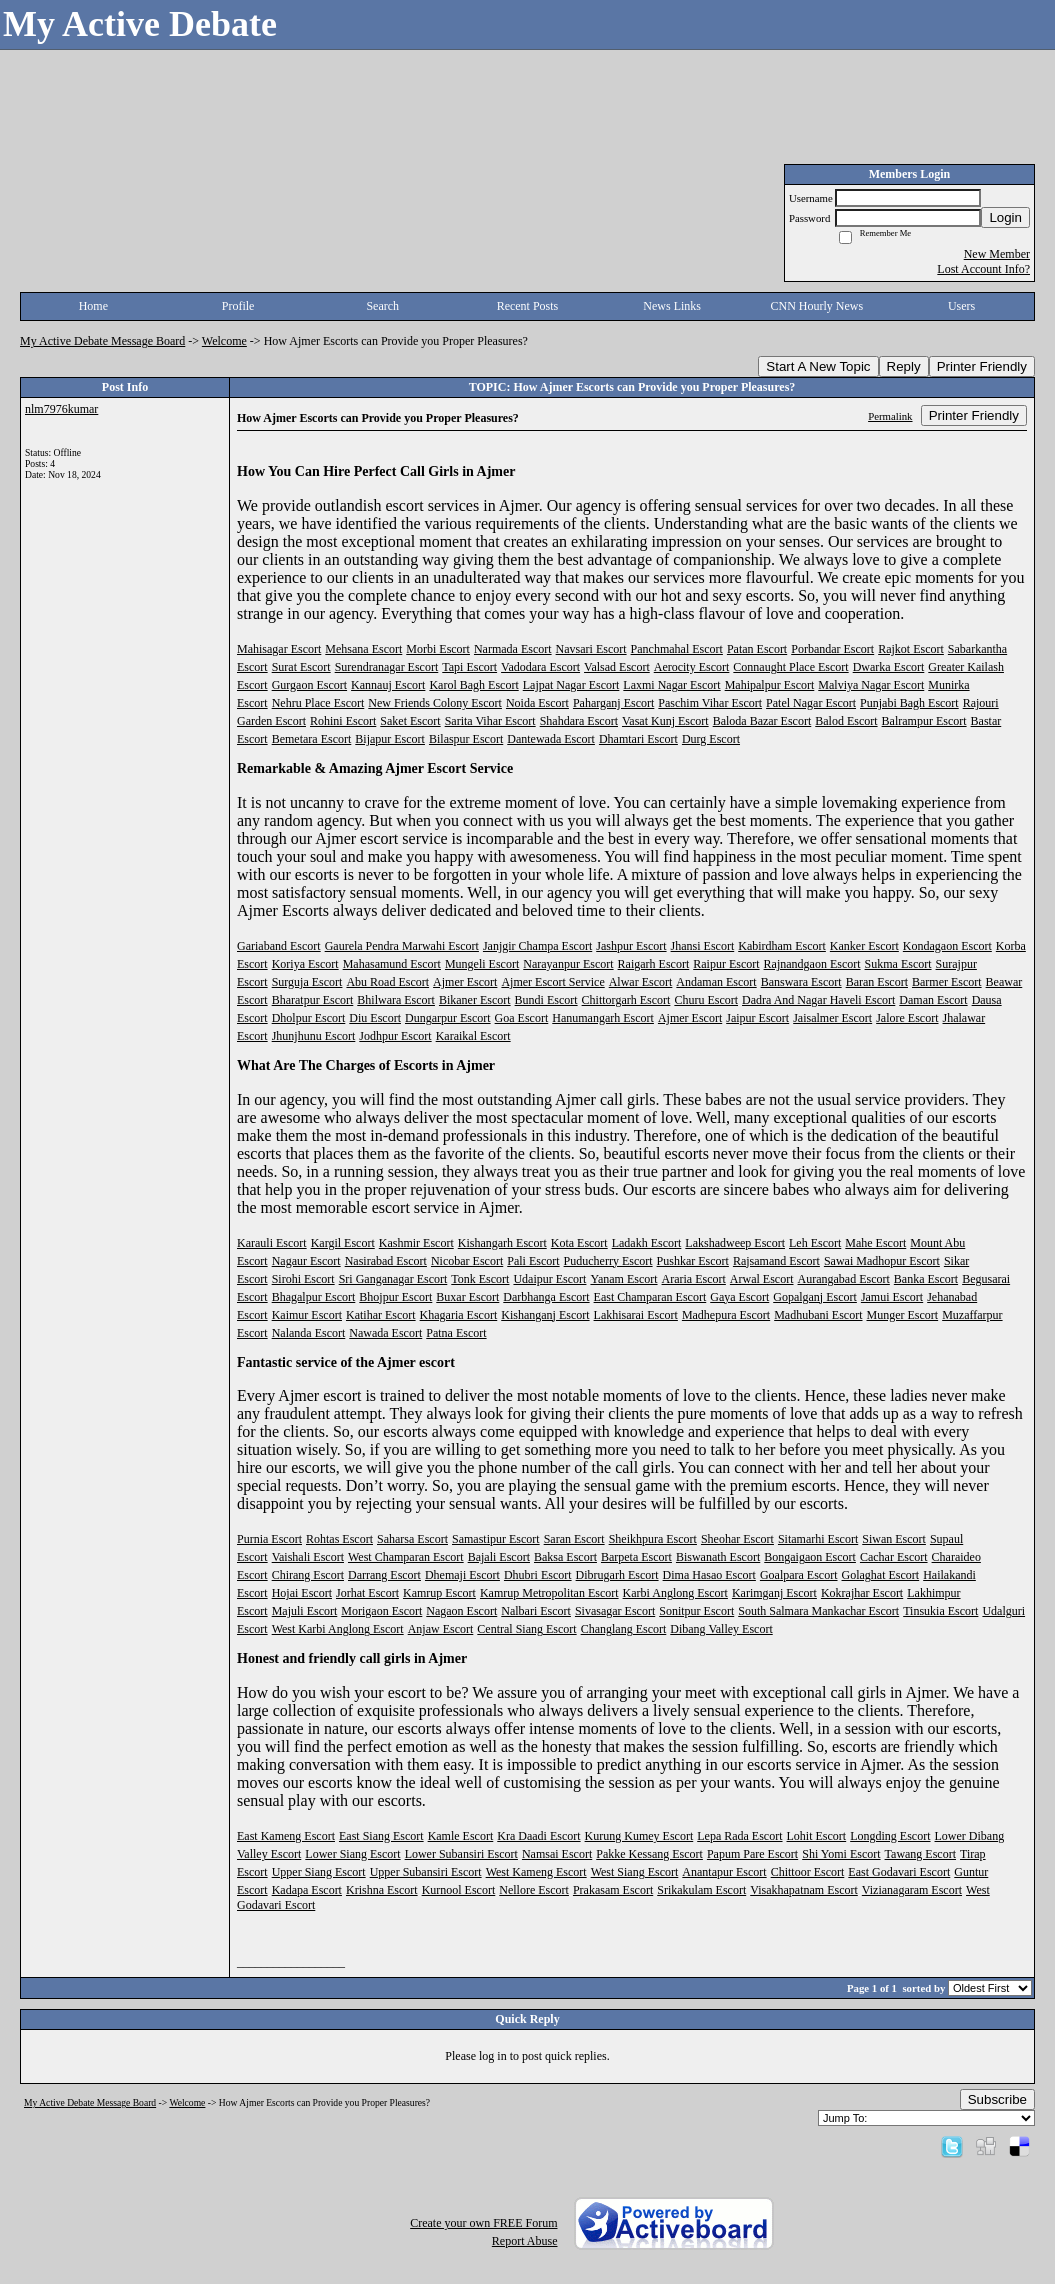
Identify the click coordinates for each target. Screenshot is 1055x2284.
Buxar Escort (467, 1297)
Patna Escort (456, 1333)
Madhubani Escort (818, 1315)
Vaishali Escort (308, 1557)
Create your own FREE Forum (483, 2223)
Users (961, 306)
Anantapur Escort (724, 1872)
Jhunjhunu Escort (314, 1036)
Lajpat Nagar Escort (571, 685)
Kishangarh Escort (502, 1243)
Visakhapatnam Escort (804, 1890)
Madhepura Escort (726, 1315)
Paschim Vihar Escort (710, 703)
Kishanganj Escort (545, 1315)
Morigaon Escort (381, 1611)
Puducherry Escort (608, 1261)
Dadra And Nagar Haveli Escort (818, 1000)
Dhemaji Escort (462, 1575)
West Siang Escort (635, 1872)
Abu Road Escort (387, 982)
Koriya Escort (305, 964)
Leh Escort (815, 1243)
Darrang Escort (384, 1575)
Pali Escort (533, 1261)
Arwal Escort (762, 1279)
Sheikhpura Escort (653, 1539)
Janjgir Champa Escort (537, 946)
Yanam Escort (623, 1279)
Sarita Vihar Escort (490, 721)
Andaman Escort (716, 982)
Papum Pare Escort (752, 1854)
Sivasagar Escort (615, 1611)
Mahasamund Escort (392, 964)
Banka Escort (926, 1279)
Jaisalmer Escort (832, 1018)
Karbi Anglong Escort (675, 1593)
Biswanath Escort (718, 1557)
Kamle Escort (461, 1836)
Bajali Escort (499, 1557)
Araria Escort (694, 1279)
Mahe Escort (875, 1243)
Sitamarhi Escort (818, 1539)
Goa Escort (522, 1018)
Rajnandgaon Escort (812, 964)
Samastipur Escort (496, 1539)
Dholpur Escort (309, 1018)
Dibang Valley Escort (721, 1629)
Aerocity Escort (692, 667)
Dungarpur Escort (448, 1018)
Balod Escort (846, 721)
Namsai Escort (557, 1854)
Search (382, 306)
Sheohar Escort (737, 1539)
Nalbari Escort (536, 1611)
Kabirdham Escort (782, 946)
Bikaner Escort (475, 1000)
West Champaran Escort (406, 1557)
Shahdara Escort (579, 721)
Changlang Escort (624, 1629)
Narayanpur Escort (568, 964)
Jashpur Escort (631, 946)
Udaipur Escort (549, 1279)
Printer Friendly (982, 366)
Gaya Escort (739, 1297)
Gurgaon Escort (309, 685)
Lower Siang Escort (352, 1854)
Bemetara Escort (312, 739)
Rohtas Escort (339, 1539)
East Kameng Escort (286, 1836)
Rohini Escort (343, 721)
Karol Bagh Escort (473, 685)
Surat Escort (301, 667)
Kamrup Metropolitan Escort (549, 1593)
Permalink (890, 416)
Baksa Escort (565, 1557)
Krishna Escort (382, 1890)
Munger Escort (903, 1315)
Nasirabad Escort (386, 1261)
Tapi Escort (469, 667)
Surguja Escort (307, 982)
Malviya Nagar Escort (871, 685)
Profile (238, 306)
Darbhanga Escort (546, 1297)
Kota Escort (579, 1243)
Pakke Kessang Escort (649, 1854)
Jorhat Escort (367, 1593)
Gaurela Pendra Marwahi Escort (402, 946)
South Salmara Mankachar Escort (818, 1611)
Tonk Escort (480, 1279)
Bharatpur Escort (313, 1000)
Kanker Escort (864, 946)
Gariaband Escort (279, 946)
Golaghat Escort (881, 1575)
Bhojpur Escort (395, 1297)
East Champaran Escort (650, 1297)
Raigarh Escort (654, 964)
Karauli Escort (272, 1243)
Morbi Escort (438, 649)
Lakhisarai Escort (636, 1315)
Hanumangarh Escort (603, 1018)
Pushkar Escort (693, 1261)
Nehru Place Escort (318, 703)
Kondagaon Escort (947, 946)
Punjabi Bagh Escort (909, 703)
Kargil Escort (343, 1243)
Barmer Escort (947, 982)
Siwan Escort (894, 1539)
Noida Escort (537, 703)
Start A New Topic (818, 366)
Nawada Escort (385, 1333)
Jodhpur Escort (395, 1036)
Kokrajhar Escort (862, 1593)
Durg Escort (711, 739)
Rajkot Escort (911, 649)
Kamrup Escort (439, 1593)
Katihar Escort (381, 1315)
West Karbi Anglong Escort (338, 1629)
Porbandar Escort (832, 649)
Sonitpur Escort (696, 1611)
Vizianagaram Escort (912, 1890)
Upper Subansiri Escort (426, 1872)
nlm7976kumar (61, 409)
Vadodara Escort (540, 667)
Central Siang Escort (526, 1629)
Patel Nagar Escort (811, 703)
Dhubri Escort (538, 1575)
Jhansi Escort (703, 946)
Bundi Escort (546, 1000)
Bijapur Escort (390, 739)
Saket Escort (410, 721)
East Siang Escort (381, 1836)
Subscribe (997, 2099)
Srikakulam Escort (701, 1890)
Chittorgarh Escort (626, 1000)
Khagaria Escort (459, 1315)
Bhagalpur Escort (314, 1297)
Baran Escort (877, 982)
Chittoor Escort (808, 1872)
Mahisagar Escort (279, 649)
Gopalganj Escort (815, 1297)
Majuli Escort (305, 1611)
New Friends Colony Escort (435, 703)
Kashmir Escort (416, 1243)
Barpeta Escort (636, 1557)
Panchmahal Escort (677, 649)
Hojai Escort (302, 1593)
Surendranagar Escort (387, 667)
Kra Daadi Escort (538, 1836)
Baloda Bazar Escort (762, 721)
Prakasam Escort (613, 1890)
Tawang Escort (920, 1854)
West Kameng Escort (536, 1872)
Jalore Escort (907, 1018)
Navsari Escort (591, 649)
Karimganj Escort (774, 1593)
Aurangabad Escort (844, 1279)
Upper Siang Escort (319, 1872)
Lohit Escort (817, 1836)
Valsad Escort (617, 667)
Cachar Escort (894, 1557)
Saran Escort (574, 1539)
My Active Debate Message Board (102, 341)
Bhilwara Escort (396, 1000)
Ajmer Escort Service (552, 982)
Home (93, 306)
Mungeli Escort (482, 964)
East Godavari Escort (899, 1872)
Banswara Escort (801, 982)
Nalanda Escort (309, 1333)
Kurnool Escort (459, 1890)
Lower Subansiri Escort (461, 1854)
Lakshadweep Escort (735, 1243)
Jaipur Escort (757, 1018)
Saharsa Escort (412, 1539)
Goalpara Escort (799, 1575)
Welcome (224, 341)
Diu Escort (375, 1018)
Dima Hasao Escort (709, 1575)
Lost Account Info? (983, 269)
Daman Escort (933, 1000)
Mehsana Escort (363, 649)
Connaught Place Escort (790, 667)
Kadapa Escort (307, 1890)
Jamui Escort (892, 1297)
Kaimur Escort (307, 1315)
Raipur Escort (726, 964)
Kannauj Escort (388, 685)
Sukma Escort (898, 964)
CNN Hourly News (817, 306)
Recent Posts (528, 306)
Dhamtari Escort (638, 739)
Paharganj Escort (613, 703)
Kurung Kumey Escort (639, 1836)
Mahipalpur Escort (770, 685)
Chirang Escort (308, 1575)
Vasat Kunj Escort (665, 721)
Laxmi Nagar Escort (671, 685)
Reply (904, 366)
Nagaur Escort (306, 1261)
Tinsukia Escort (940, 1611)
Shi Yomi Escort (841, 1854)
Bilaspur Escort (466, 739)
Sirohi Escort (303, 1279)
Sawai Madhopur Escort (882, 1261)
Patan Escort (757, 649)
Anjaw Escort (441, 1629)
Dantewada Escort (551, 739)
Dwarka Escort (889, 667)
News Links (672, 306)
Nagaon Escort (461, 1611)
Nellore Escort (534, 1890)
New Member (997, 254)
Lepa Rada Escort (739, 1836)
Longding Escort (890, 1836)
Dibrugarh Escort (617, 1575)
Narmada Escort (513, 649)
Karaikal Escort (473, 1036)
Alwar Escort (641, 982)
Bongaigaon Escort (810, 1557)
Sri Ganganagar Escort (393, 1279)
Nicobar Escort (467, 1261)
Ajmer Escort (465, 982)
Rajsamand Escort (776, 1261)
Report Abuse (525, 2241)
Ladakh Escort (647, 1243)
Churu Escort (706, 1000)
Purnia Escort (269, 1539)
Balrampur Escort (924, 721)
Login (1005, 217)
